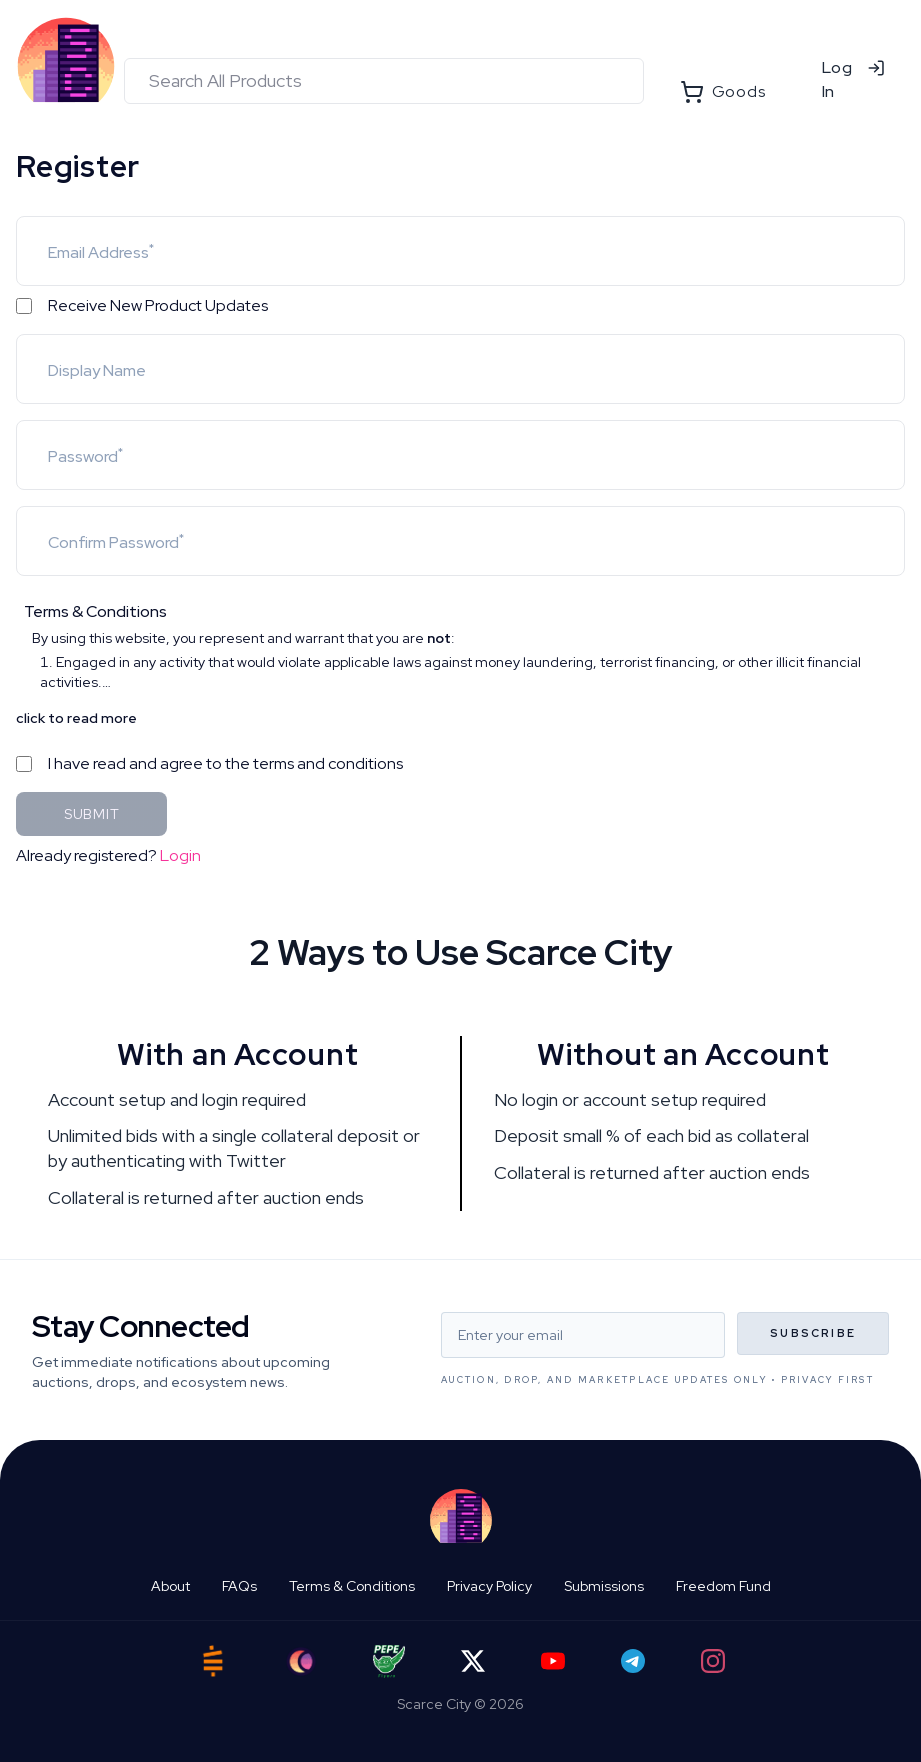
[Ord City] (301, 1661)
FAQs (239, 1586)
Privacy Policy (489, 1586)
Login (180, 855)
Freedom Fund (723, 1586)
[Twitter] (473, 1661)
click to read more (76, 718)
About (170, 1586)
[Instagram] (713, 1661)
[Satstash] (213, 1661)
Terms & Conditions (352, 1586)
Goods (723, 92)
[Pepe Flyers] (389, 1661)
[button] (460, 646)
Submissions (604, 1586)
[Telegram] (633, 1661)
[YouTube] (553, 1661)
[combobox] (384, 81)
